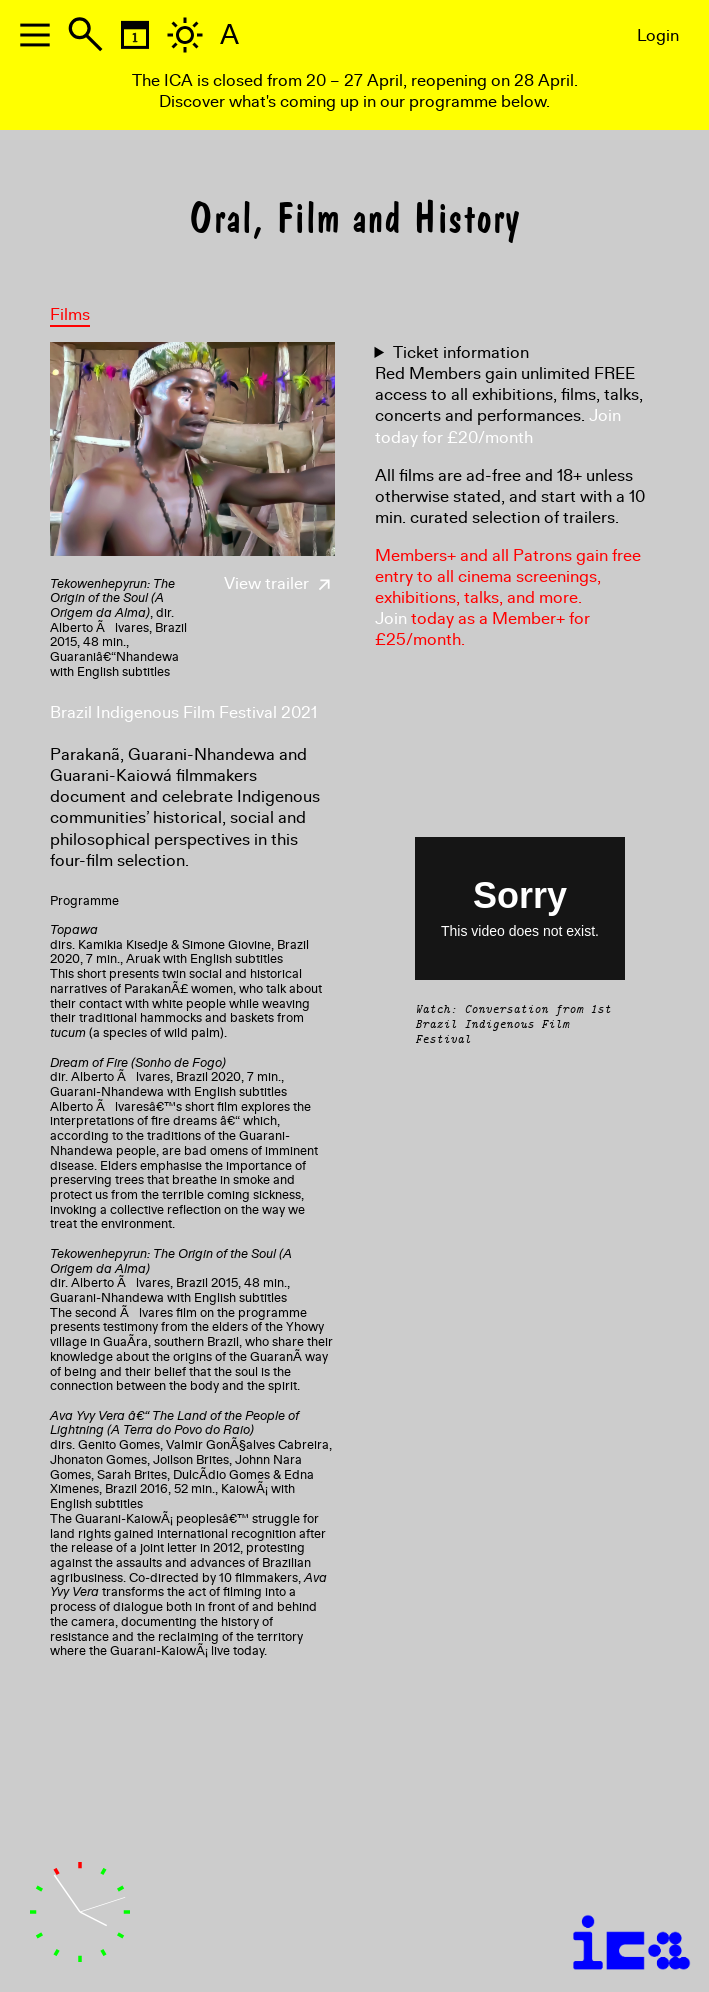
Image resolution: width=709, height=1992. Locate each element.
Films (70, 314)
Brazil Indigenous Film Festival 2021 (183, 712)
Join (391, 618)
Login (658, 35)
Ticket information (461, 352)
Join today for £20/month (498, 426)
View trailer (279, 583)
